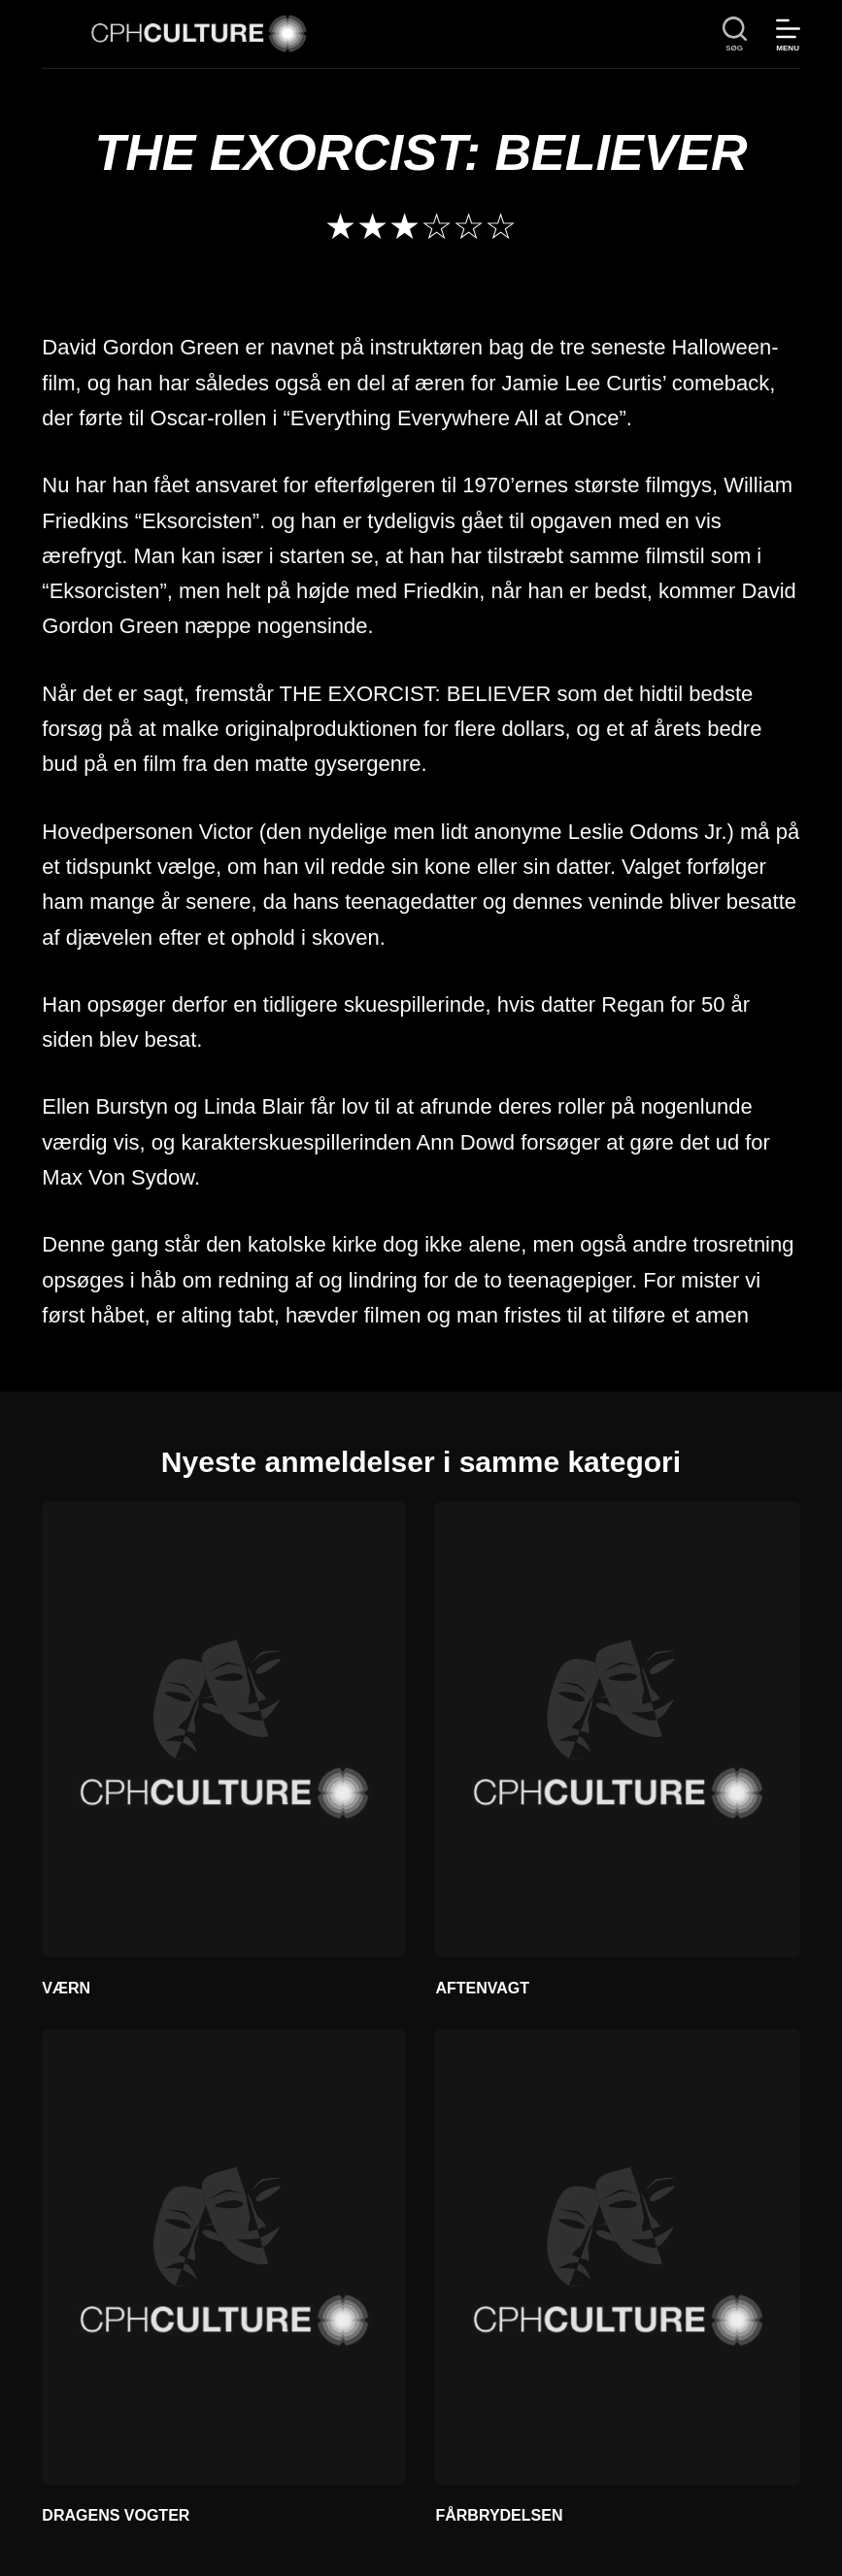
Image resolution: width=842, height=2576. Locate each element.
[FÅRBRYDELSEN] (617, 2257)
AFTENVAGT (482, 1988)
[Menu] (788, 34)
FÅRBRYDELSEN (498, 2515)
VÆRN (66, 1988)
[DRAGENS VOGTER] (224, 2257)
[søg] (735, 34)
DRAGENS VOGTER (115, 2515)
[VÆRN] (224, 1729)
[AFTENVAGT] (617, 1729)
